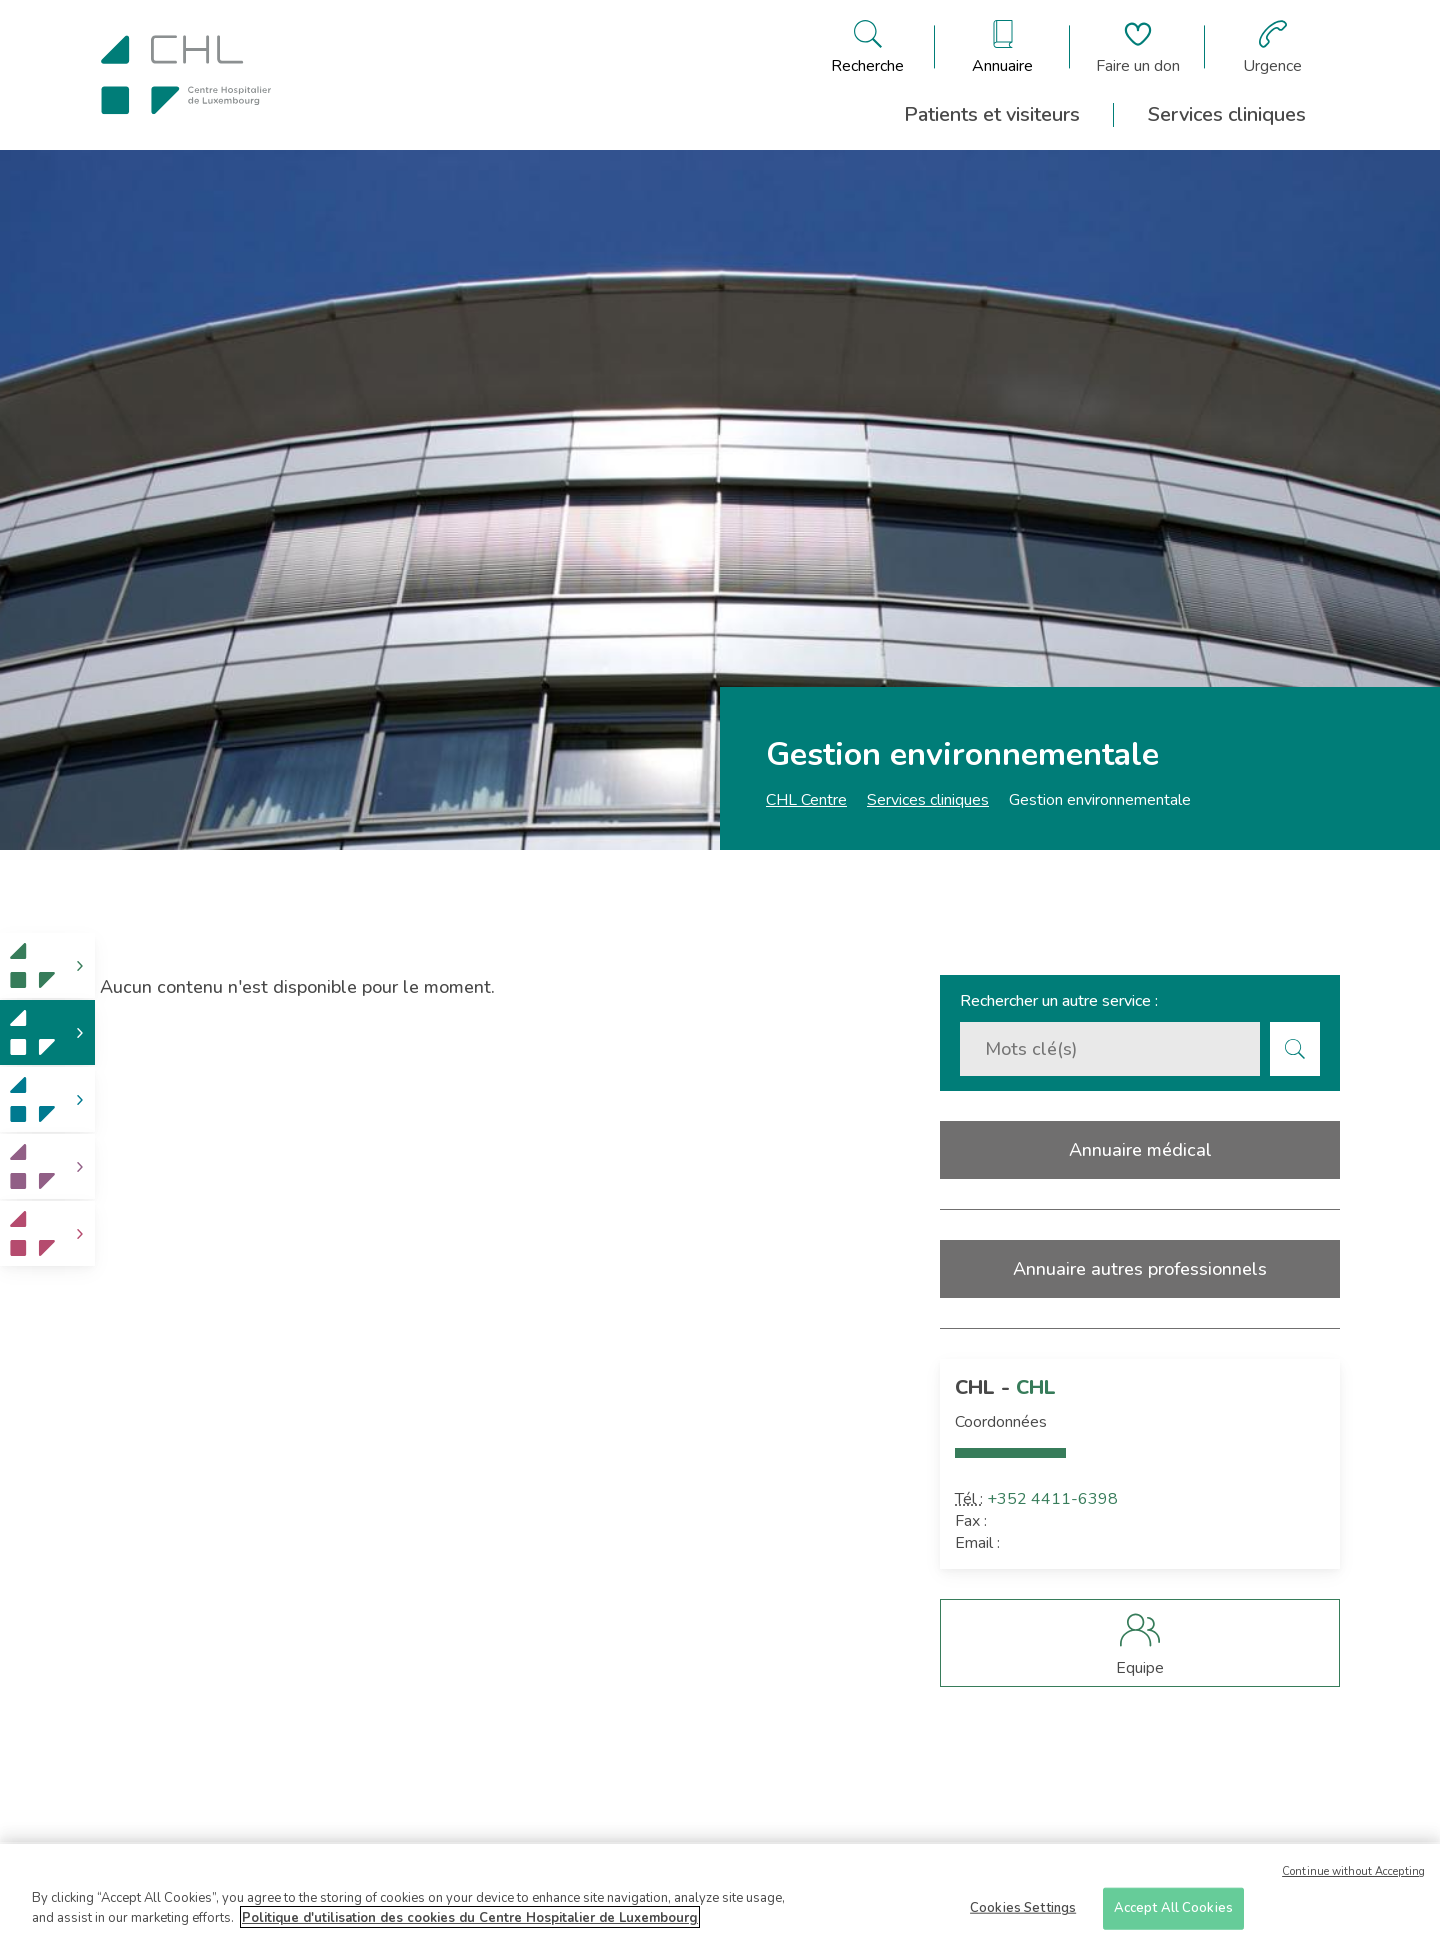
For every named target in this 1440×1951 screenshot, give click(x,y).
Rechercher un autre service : (1059, 1001)
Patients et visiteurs (992, 114)
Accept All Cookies (1173, 1911)
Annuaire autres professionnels (1140, 1269)
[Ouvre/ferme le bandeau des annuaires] (1002, 47)
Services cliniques (1227, 114)
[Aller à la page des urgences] (1272, 47)
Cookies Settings (1023, 1911)
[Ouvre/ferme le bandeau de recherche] (867, 47)
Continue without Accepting (1353, 1875)
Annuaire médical (1140, 1150)
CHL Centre (806, 800)
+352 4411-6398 (1052, 1499)
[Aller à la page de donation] (1138, 47)
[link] (47, 965)
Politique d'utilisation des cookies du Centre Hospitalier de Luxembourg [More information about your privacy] (470, 1921)
